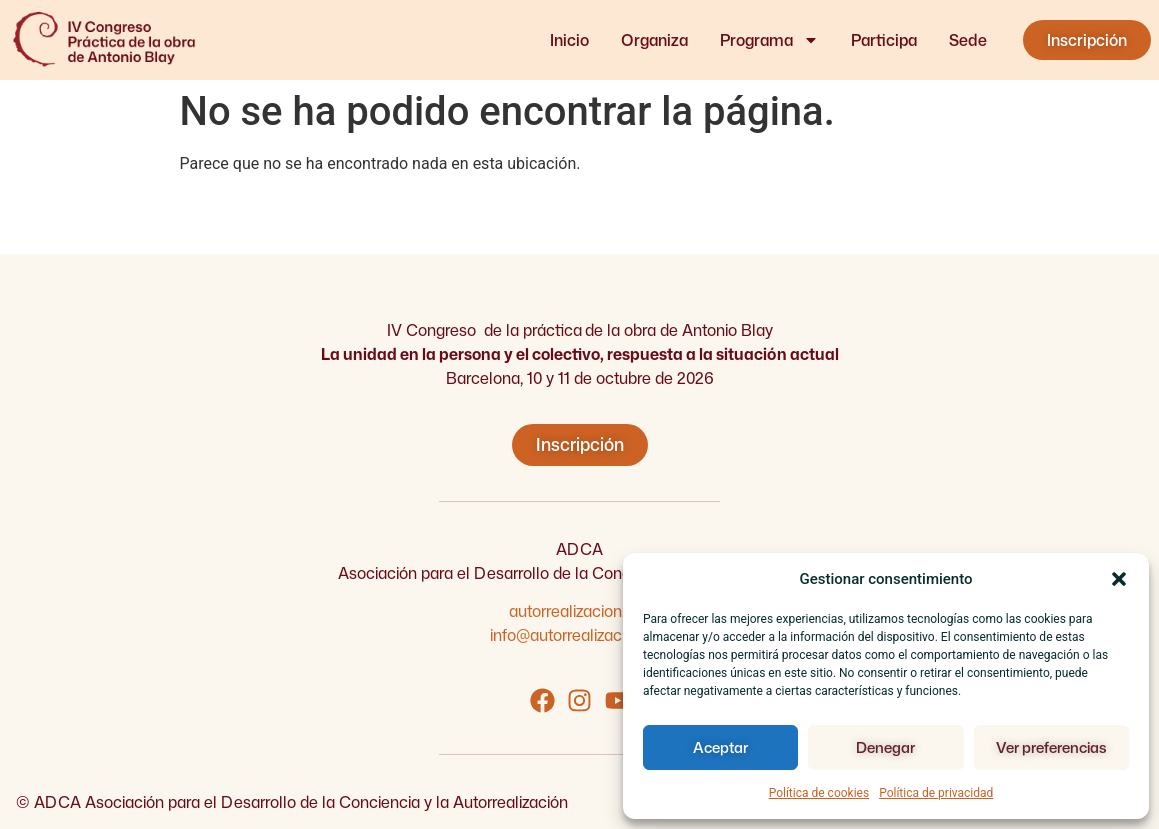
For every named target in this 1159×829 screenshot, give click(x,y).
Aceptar (720, 747)
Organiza (654, 40)
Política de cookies (819, 793)
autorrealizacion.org (580, 611)
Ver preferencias (1051, 747)
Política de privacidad (936, 793)
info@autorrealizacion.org (579, 635)
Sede (968, 40)
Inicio (569, 40)
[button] (1119, 579)
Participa (884, 40)
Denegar (885, 747)
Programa (769, 40)
